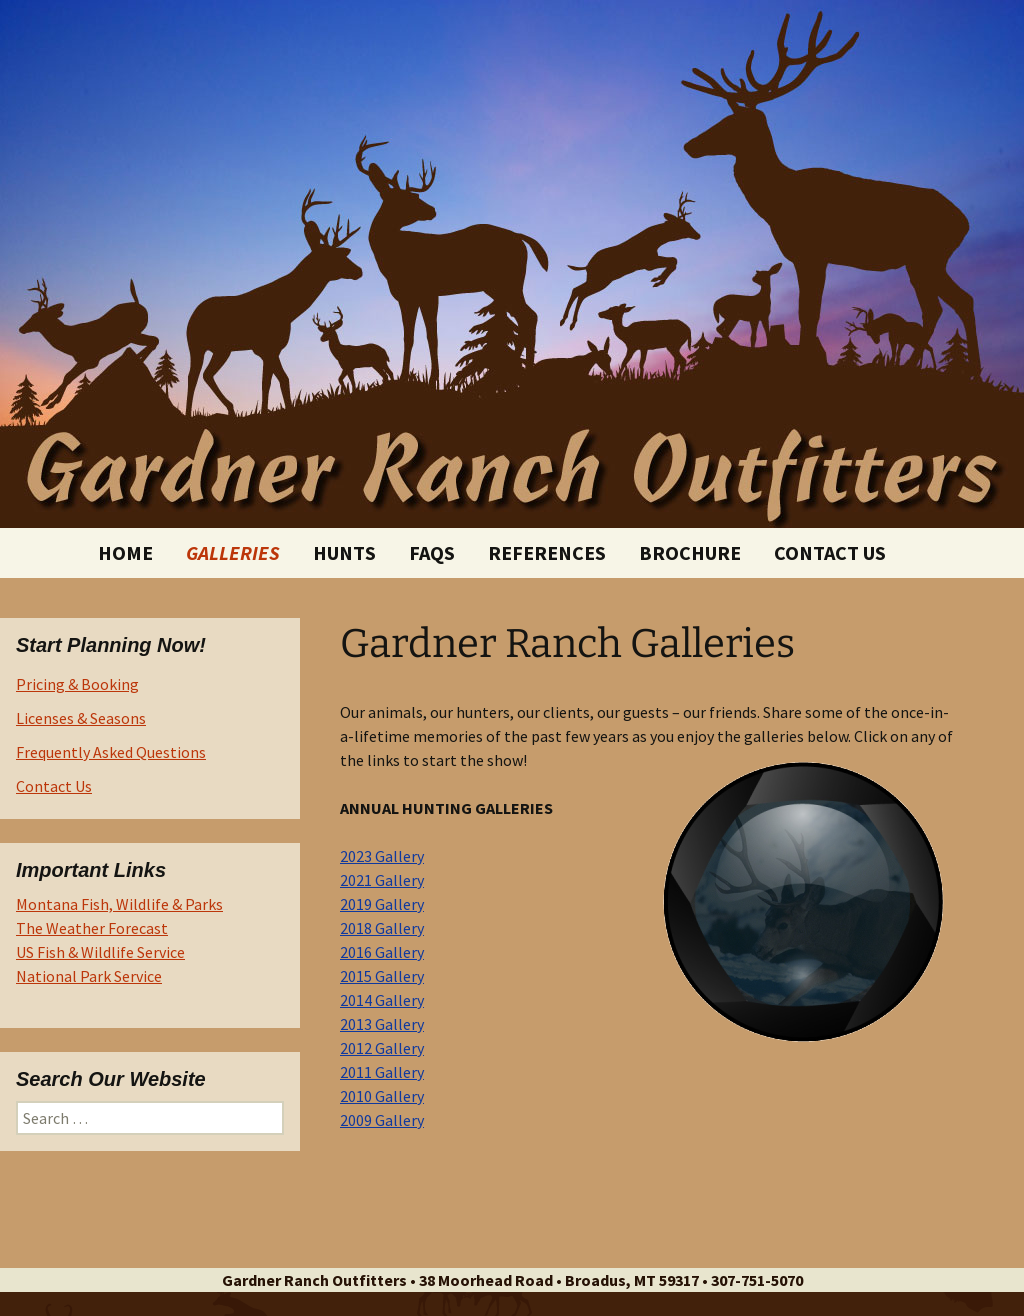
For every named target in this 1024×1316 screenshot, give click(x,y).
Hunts (344, 552)
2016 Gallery (382, 952)
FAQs (432, 552)
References (547, 552)
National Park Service (89, 976)
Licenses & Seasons (81, 718)
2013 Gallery (382, 1024)
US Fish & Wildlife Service (100, 952)
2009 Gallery (382, 1120)
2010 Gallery (382, 1096)
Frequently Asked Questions (111, 752)
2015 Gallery (382, 976)
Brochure (690, 552)
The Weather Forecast (92, 928)
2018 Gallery (382, 928)
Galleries (233, 552)
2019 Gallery (382, 904)
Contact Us (830, 552)
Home (125, 552)
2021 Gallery (382, 880)
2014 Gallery (382, 1000)
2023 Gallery (382, 856)
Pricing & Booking (77, 684)
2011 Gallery (382, 1072)
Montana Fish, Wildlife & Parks (119, 904)
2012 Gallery (382, 1048)
